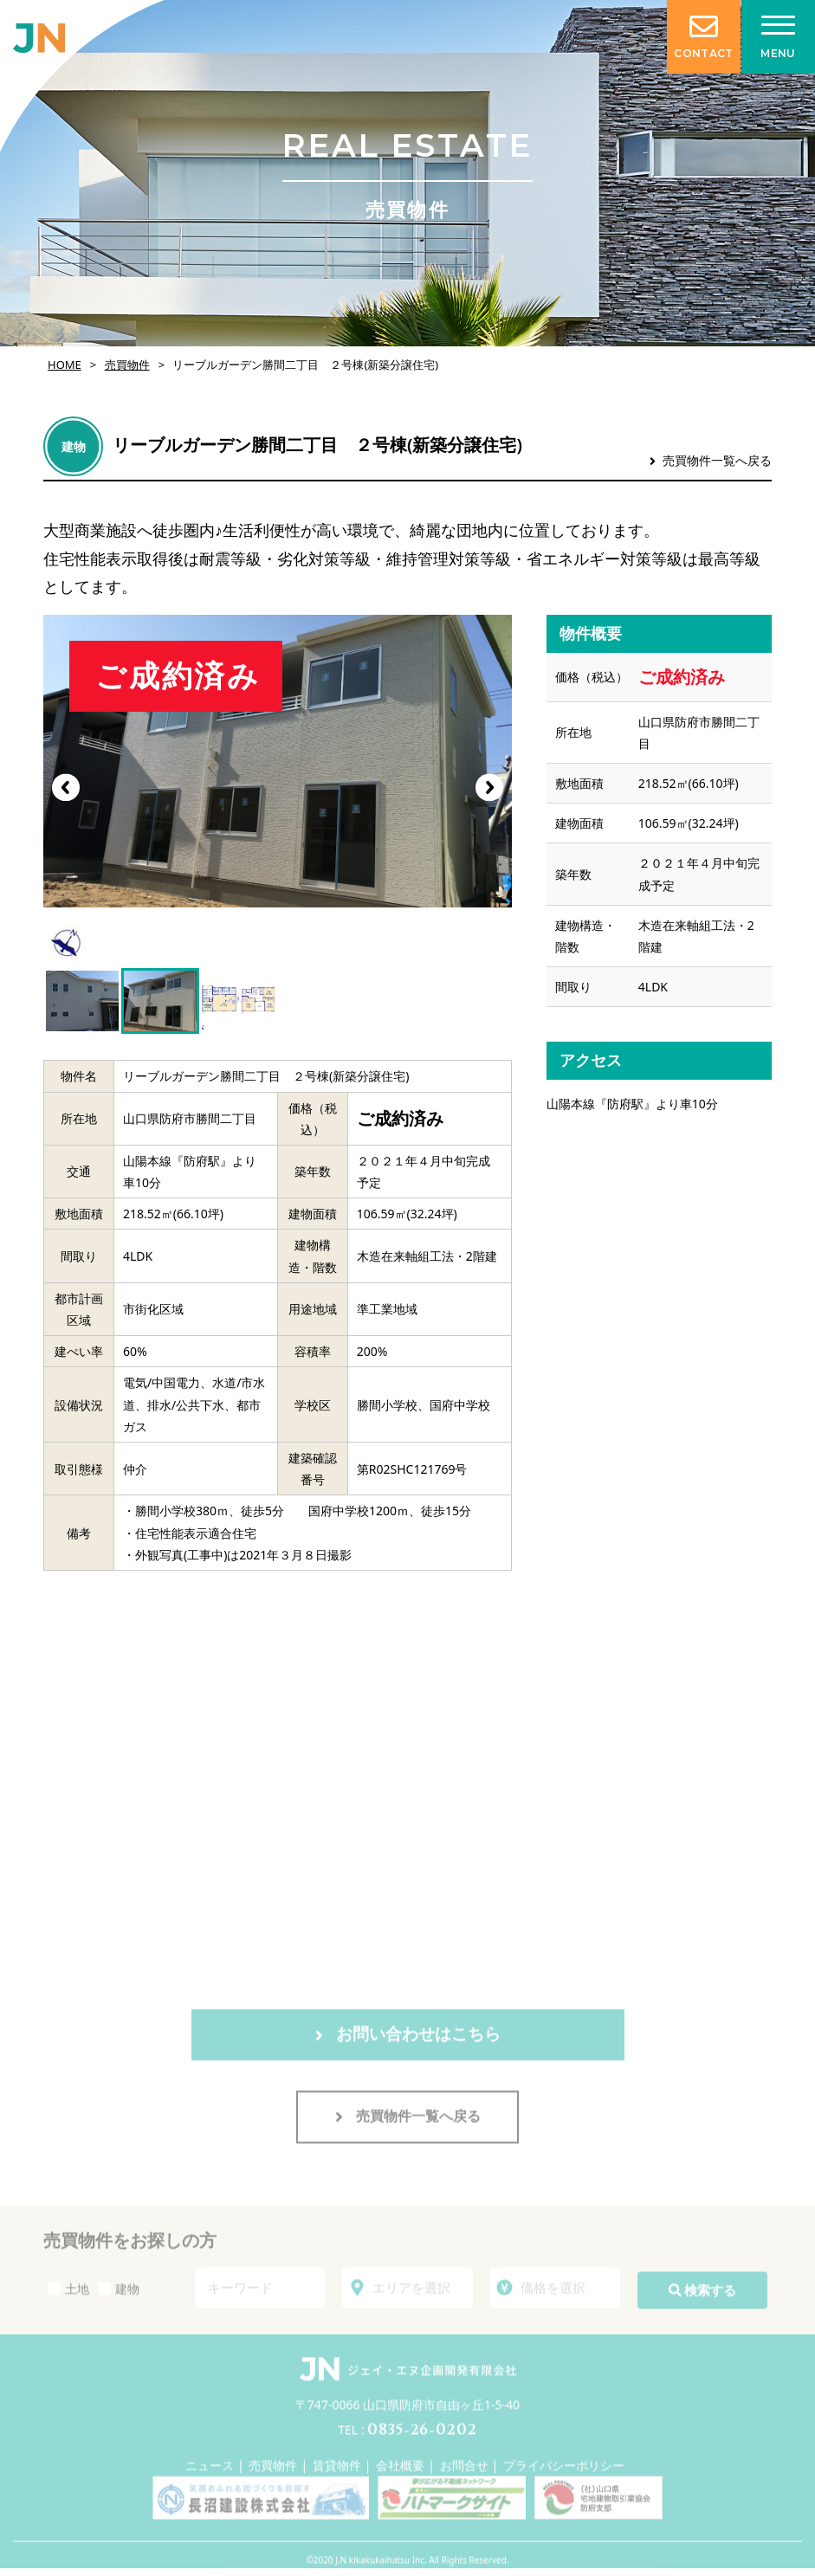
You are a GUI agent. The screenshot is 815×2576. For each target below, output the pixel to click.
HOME (64, 364)
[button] (489, 787)
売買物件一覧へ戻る (711, 460)
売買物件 (127, 364)
